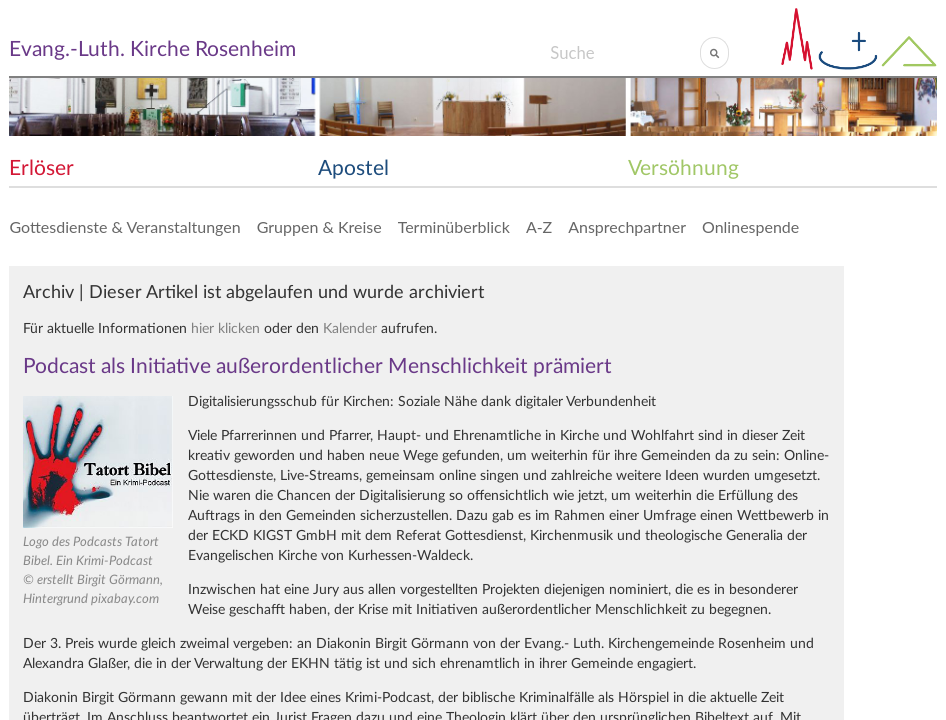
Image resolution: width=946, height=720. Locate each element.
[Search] (624, 53)
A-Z (539, 226)
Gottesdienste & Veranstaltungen (124, 226)
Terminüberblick (454, 226)
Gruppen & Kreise (319, 226)
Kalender (350, 329)
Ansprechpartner (627, 226)
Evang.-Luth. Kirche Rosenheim (152, 49)
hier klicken (225, 329)
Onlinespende (750, 226)
